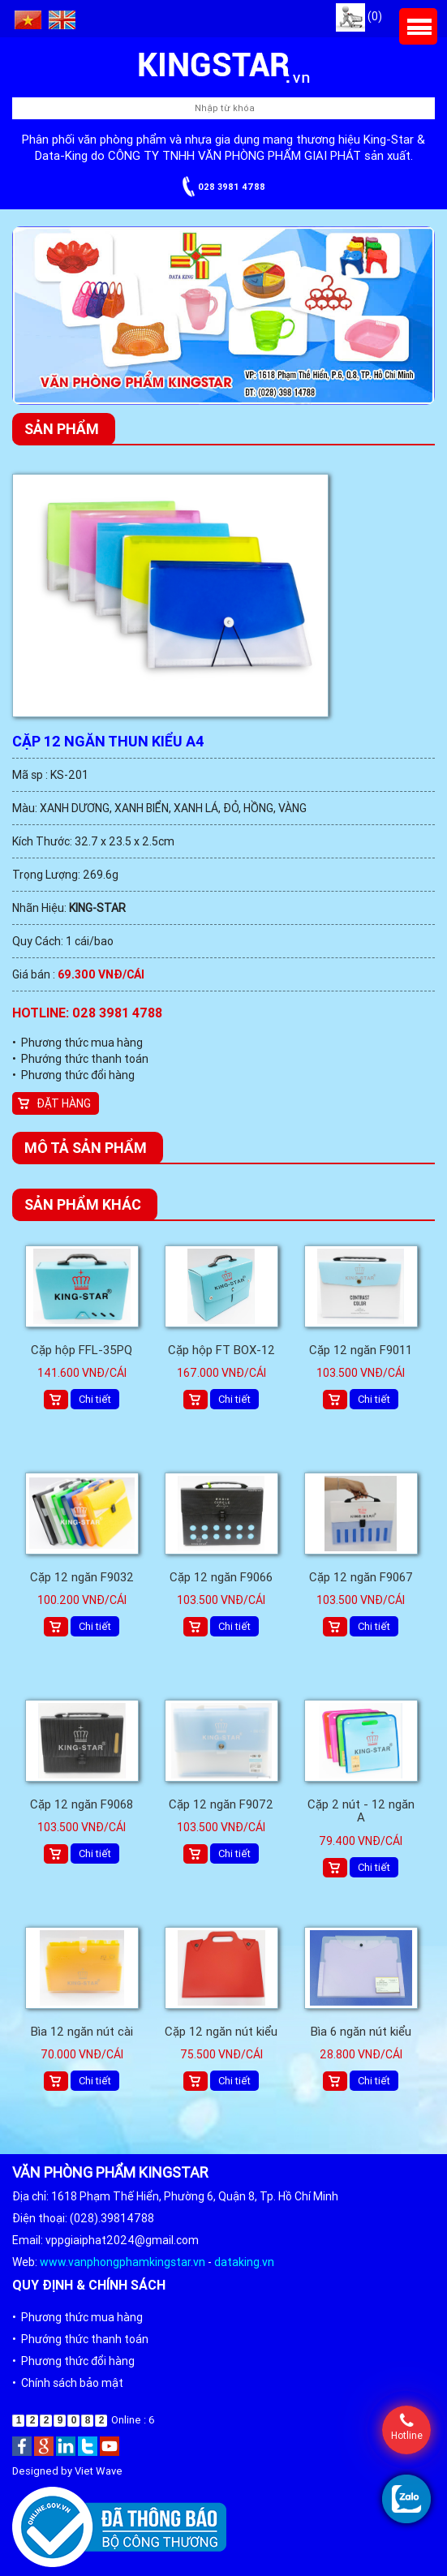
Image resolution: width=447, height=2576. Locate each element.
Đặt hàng (64, 1103)
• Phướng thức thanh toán (80, 1058)
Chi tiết (95, 1399)
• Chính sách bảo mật (67, 2383)
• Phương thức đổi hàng (73, 1075)
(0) (359, 16)
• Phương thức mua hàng (77, 1042)
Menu (418, 26)
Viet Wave (98, 2471)
